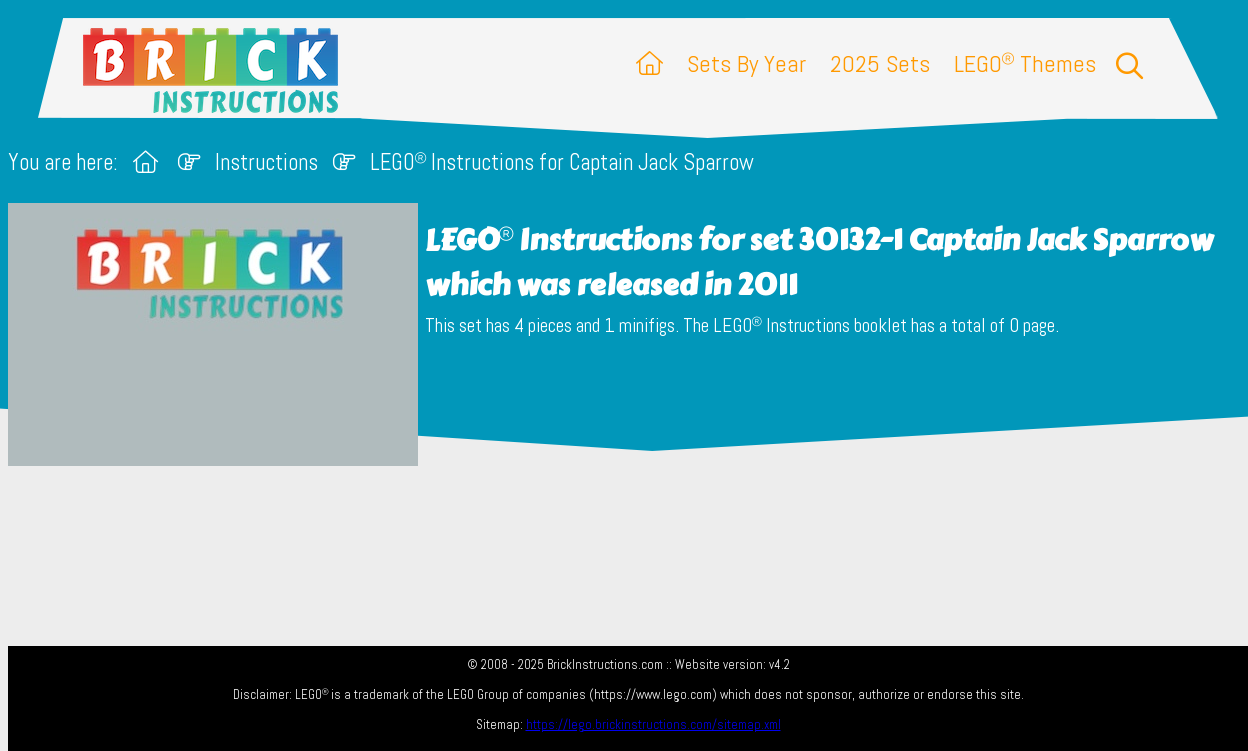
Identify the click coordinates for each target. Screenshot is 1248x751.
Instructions (266, 162)
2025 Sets (880, 63)
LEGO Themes (1025, 63)
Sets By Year (746, 63)
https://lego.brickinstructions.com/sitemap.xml (653, 724)
